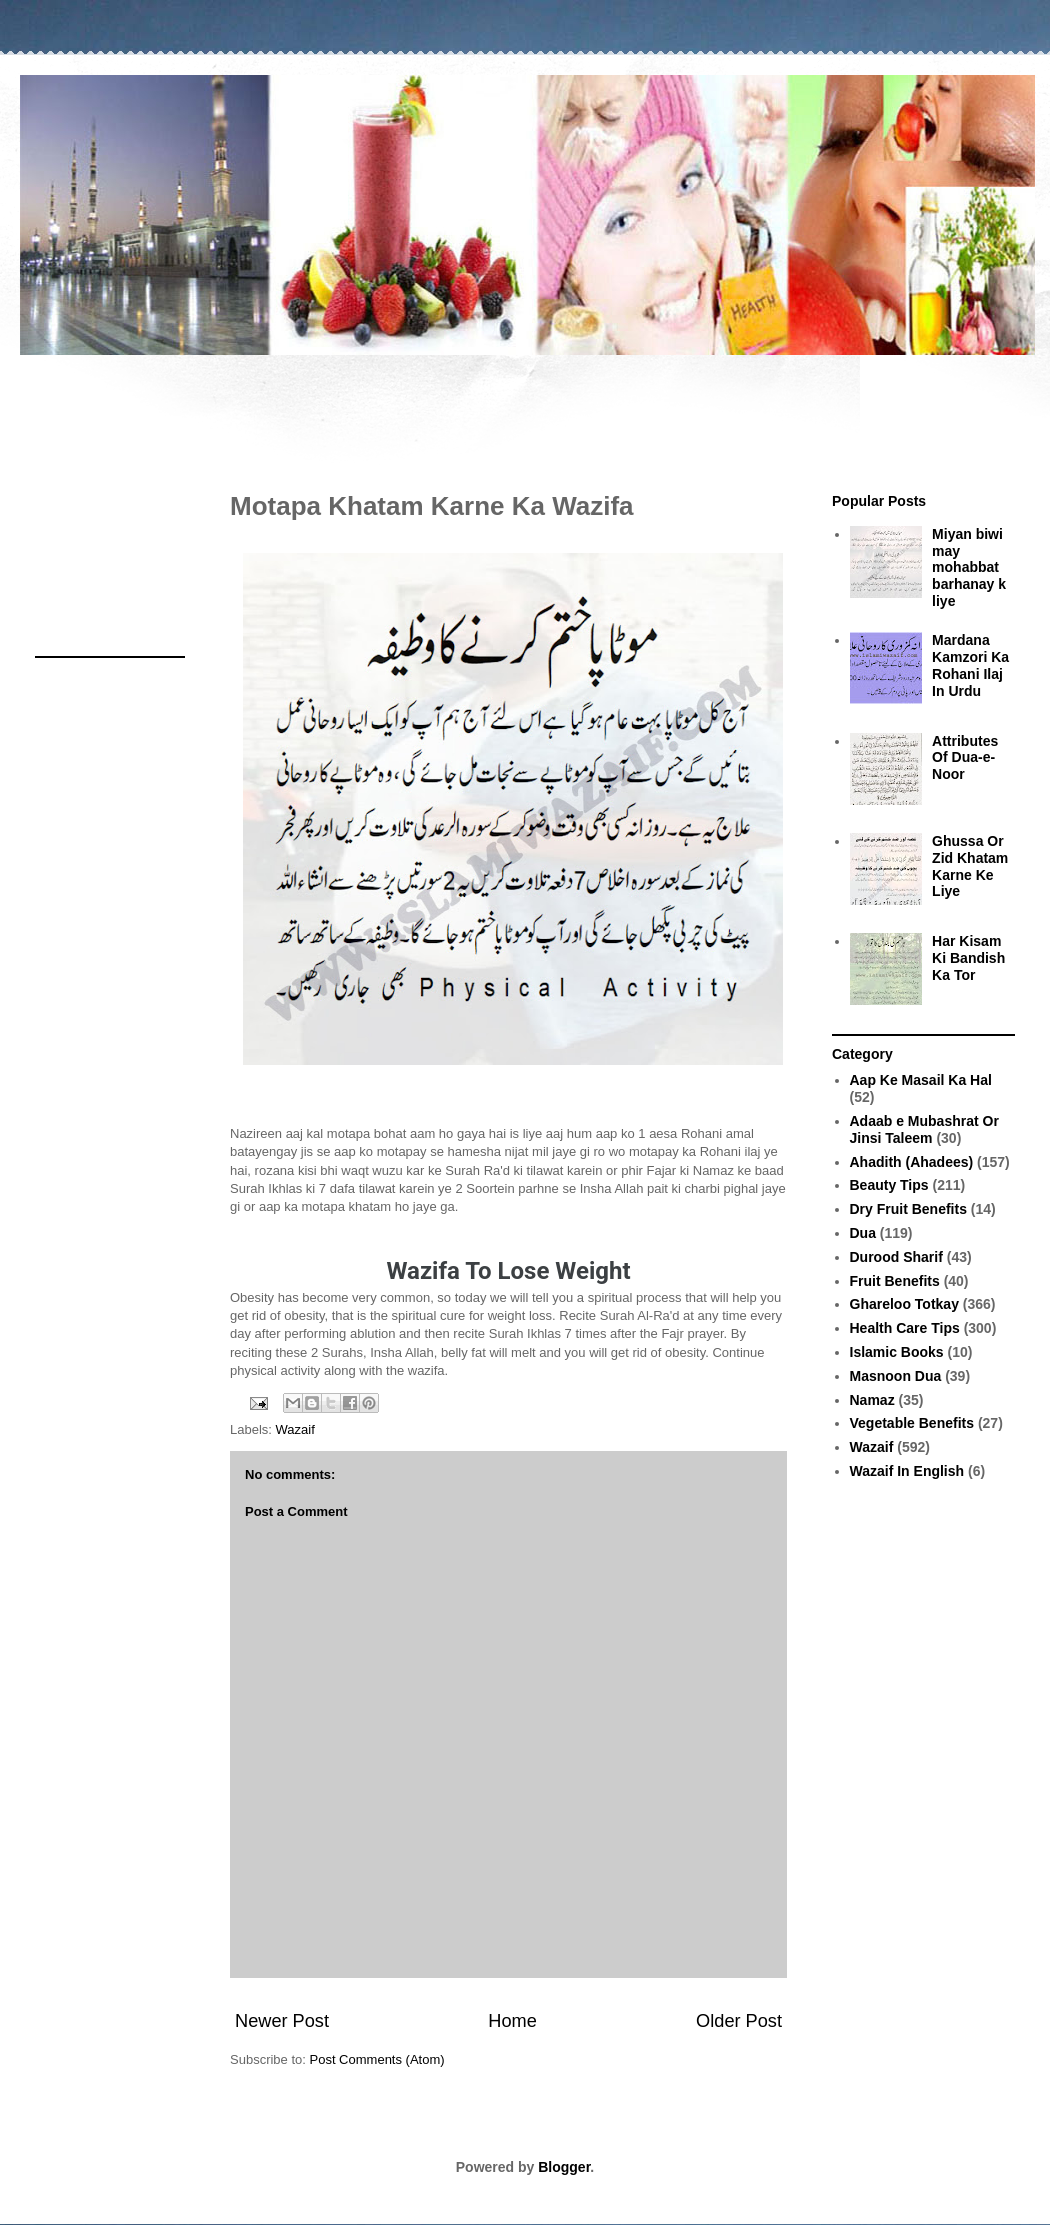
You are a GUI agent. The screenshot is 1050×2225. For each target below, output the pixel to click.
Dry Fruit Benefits (908, 1209)
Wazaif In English (907, 1471)
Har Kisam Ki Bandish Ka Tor (968, 958)
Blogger (564, 2167)
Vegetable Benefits (912, 1423)
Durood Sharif (896, 1257)
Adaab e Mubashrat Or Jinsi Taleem (924, 1129)
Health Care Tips (905, 1328)
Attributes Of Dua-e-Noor (965, 758)
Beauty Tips (889, 1185)
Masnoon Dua (896, 1376)
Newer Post (282, 2021)
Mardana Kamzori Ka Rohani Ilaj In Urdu (970, 665)
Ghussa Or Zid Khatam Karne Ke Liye (970, 866)
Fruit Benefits (895, 1281)
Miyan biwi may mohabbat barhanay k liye (969, 567)
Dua (863, 1233)
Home (512, 2021)
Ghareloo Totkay (904, 1304)
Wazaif (295, 1429)
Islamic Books (897, 1352)
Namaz (872, 1400)
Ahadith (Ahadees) (912, 1162)
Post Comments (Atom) (377, 2059)
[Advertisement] (525, 413)
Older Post (739, 2021)
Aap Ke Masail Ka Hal (921, 1080)
